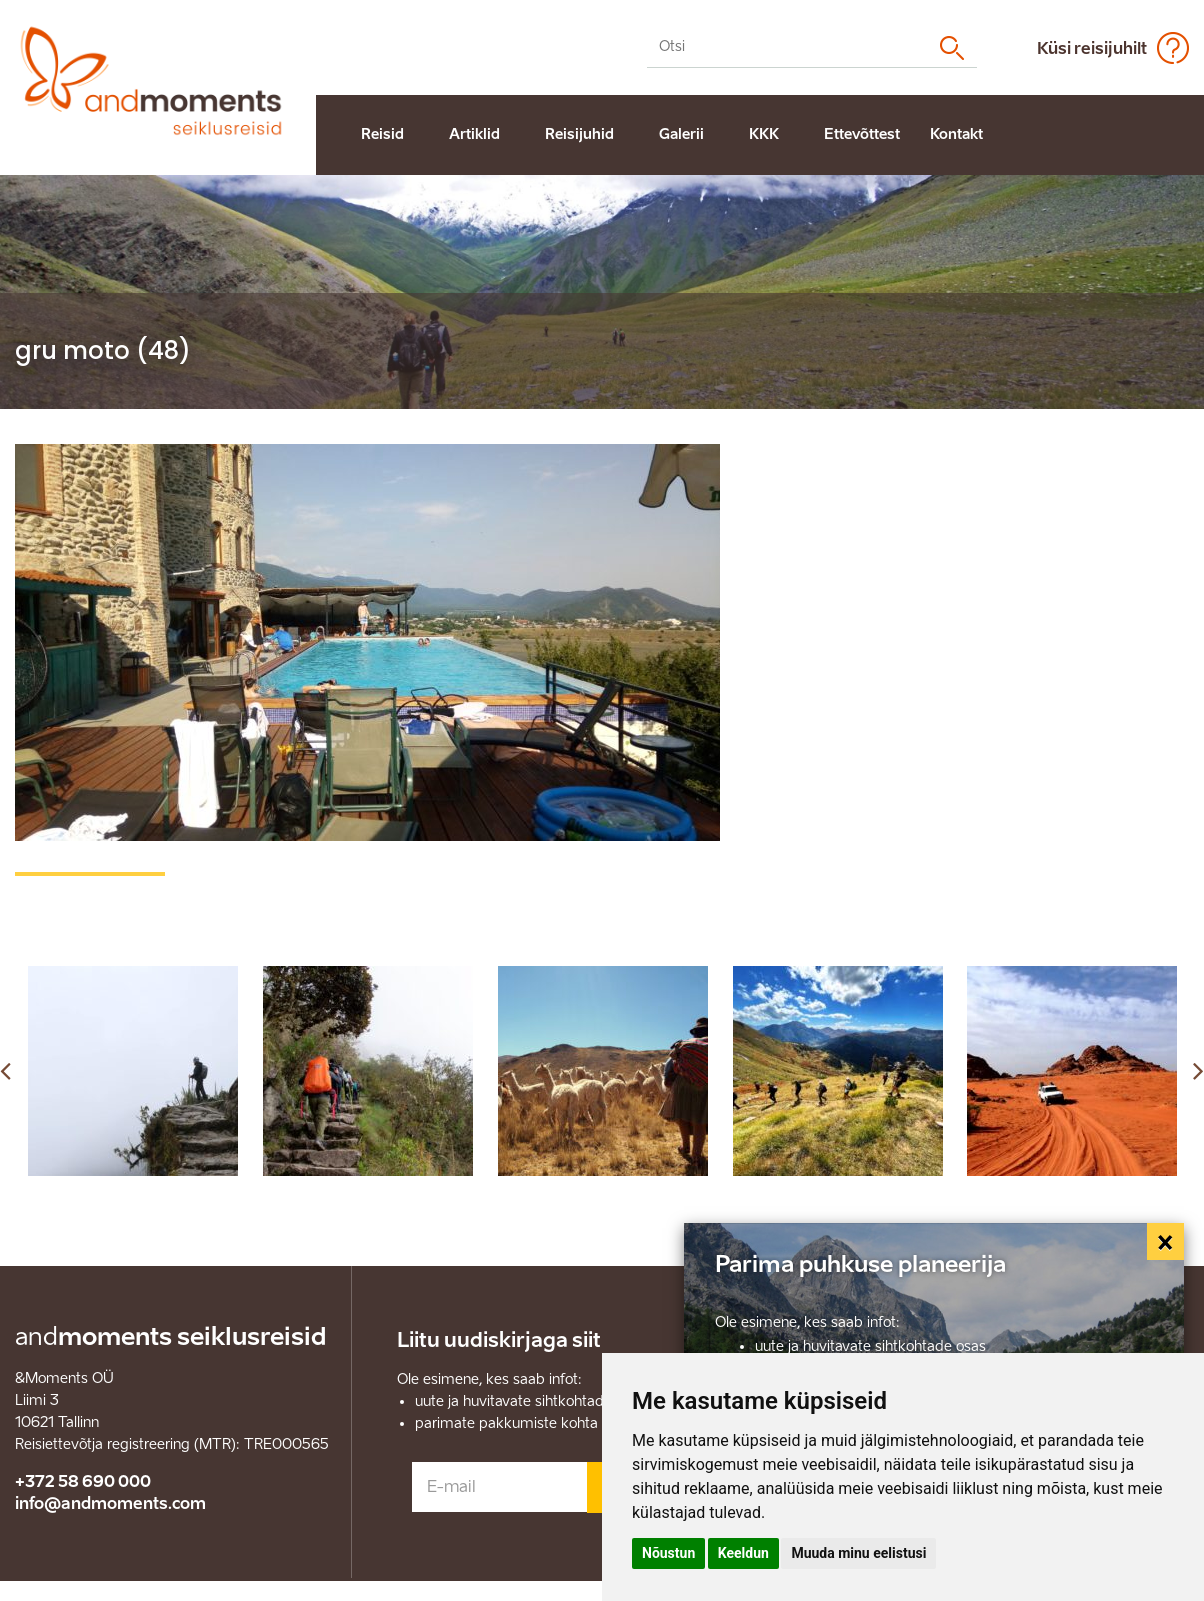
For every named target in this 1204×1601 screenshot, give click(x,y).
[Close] (1166, 1242)
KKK (764, 134)
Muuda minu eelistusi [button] (858, 1553)
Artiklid (474, 134)
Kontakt (956, 134)
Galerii (681, 134)
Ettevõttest (862, 134)
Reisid (382, 134)
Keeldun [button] (743, 1553)
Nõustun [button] (668, 1553)
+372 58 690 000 (83, 1481)
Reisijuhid (579, 134)
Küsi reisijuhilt (1092, 48)
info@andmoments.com (110, 1503)
